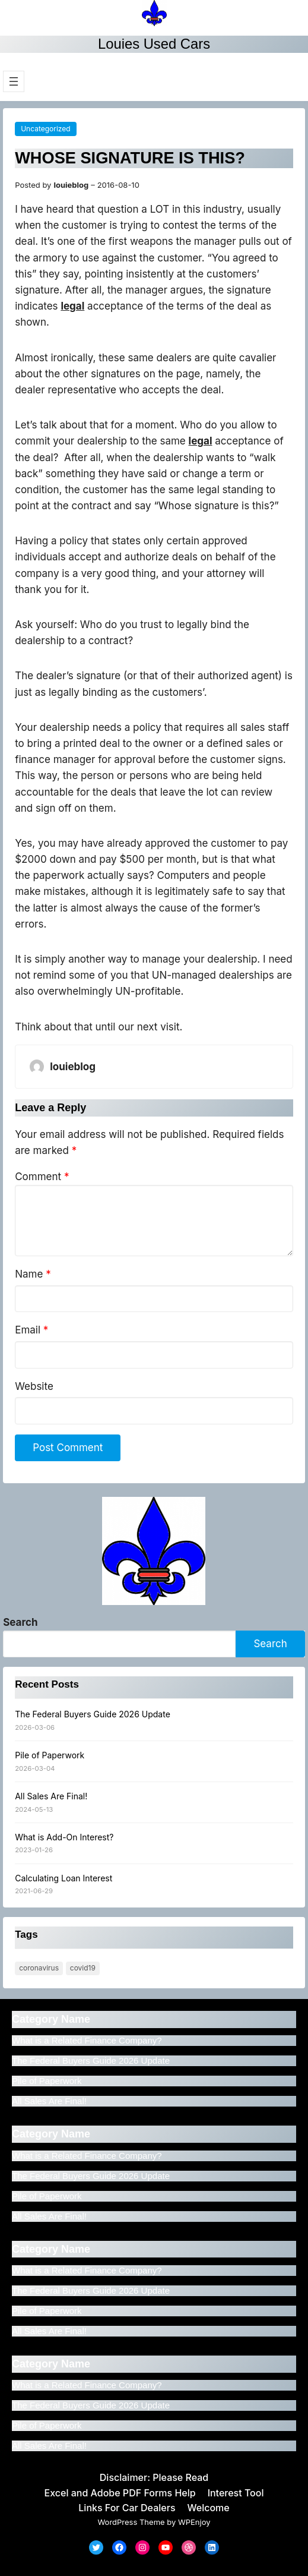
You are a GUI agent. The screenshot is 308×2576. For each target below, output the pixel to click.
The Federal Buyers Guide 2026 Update (92, 1714)
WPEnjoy (194, 2522)
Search (20, 1622)
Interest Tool (236, 2493)
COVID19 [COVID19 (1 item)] (83, 1967)
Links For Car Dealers (126, 2508)
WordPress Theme (130, 2522)
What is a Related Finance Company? (87, 2040)
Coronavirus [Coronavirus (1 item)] (39, 1967)
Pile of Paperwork (49, 1755)
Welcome (209, 2508)
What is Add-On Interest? (64, 1837)
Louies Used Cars (154, 44)
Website (34, 1386)
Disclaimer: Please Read (154, 2477)
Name (32, 1274)
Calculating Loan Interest (63, 1878)
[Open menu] (13, 81)
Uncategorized (45, 128)
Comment (42, 1177)
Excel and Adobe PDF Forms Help (120, 2493)
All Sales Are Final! (51, 1796)
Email (31, 1330)
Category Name (51, 2019)
